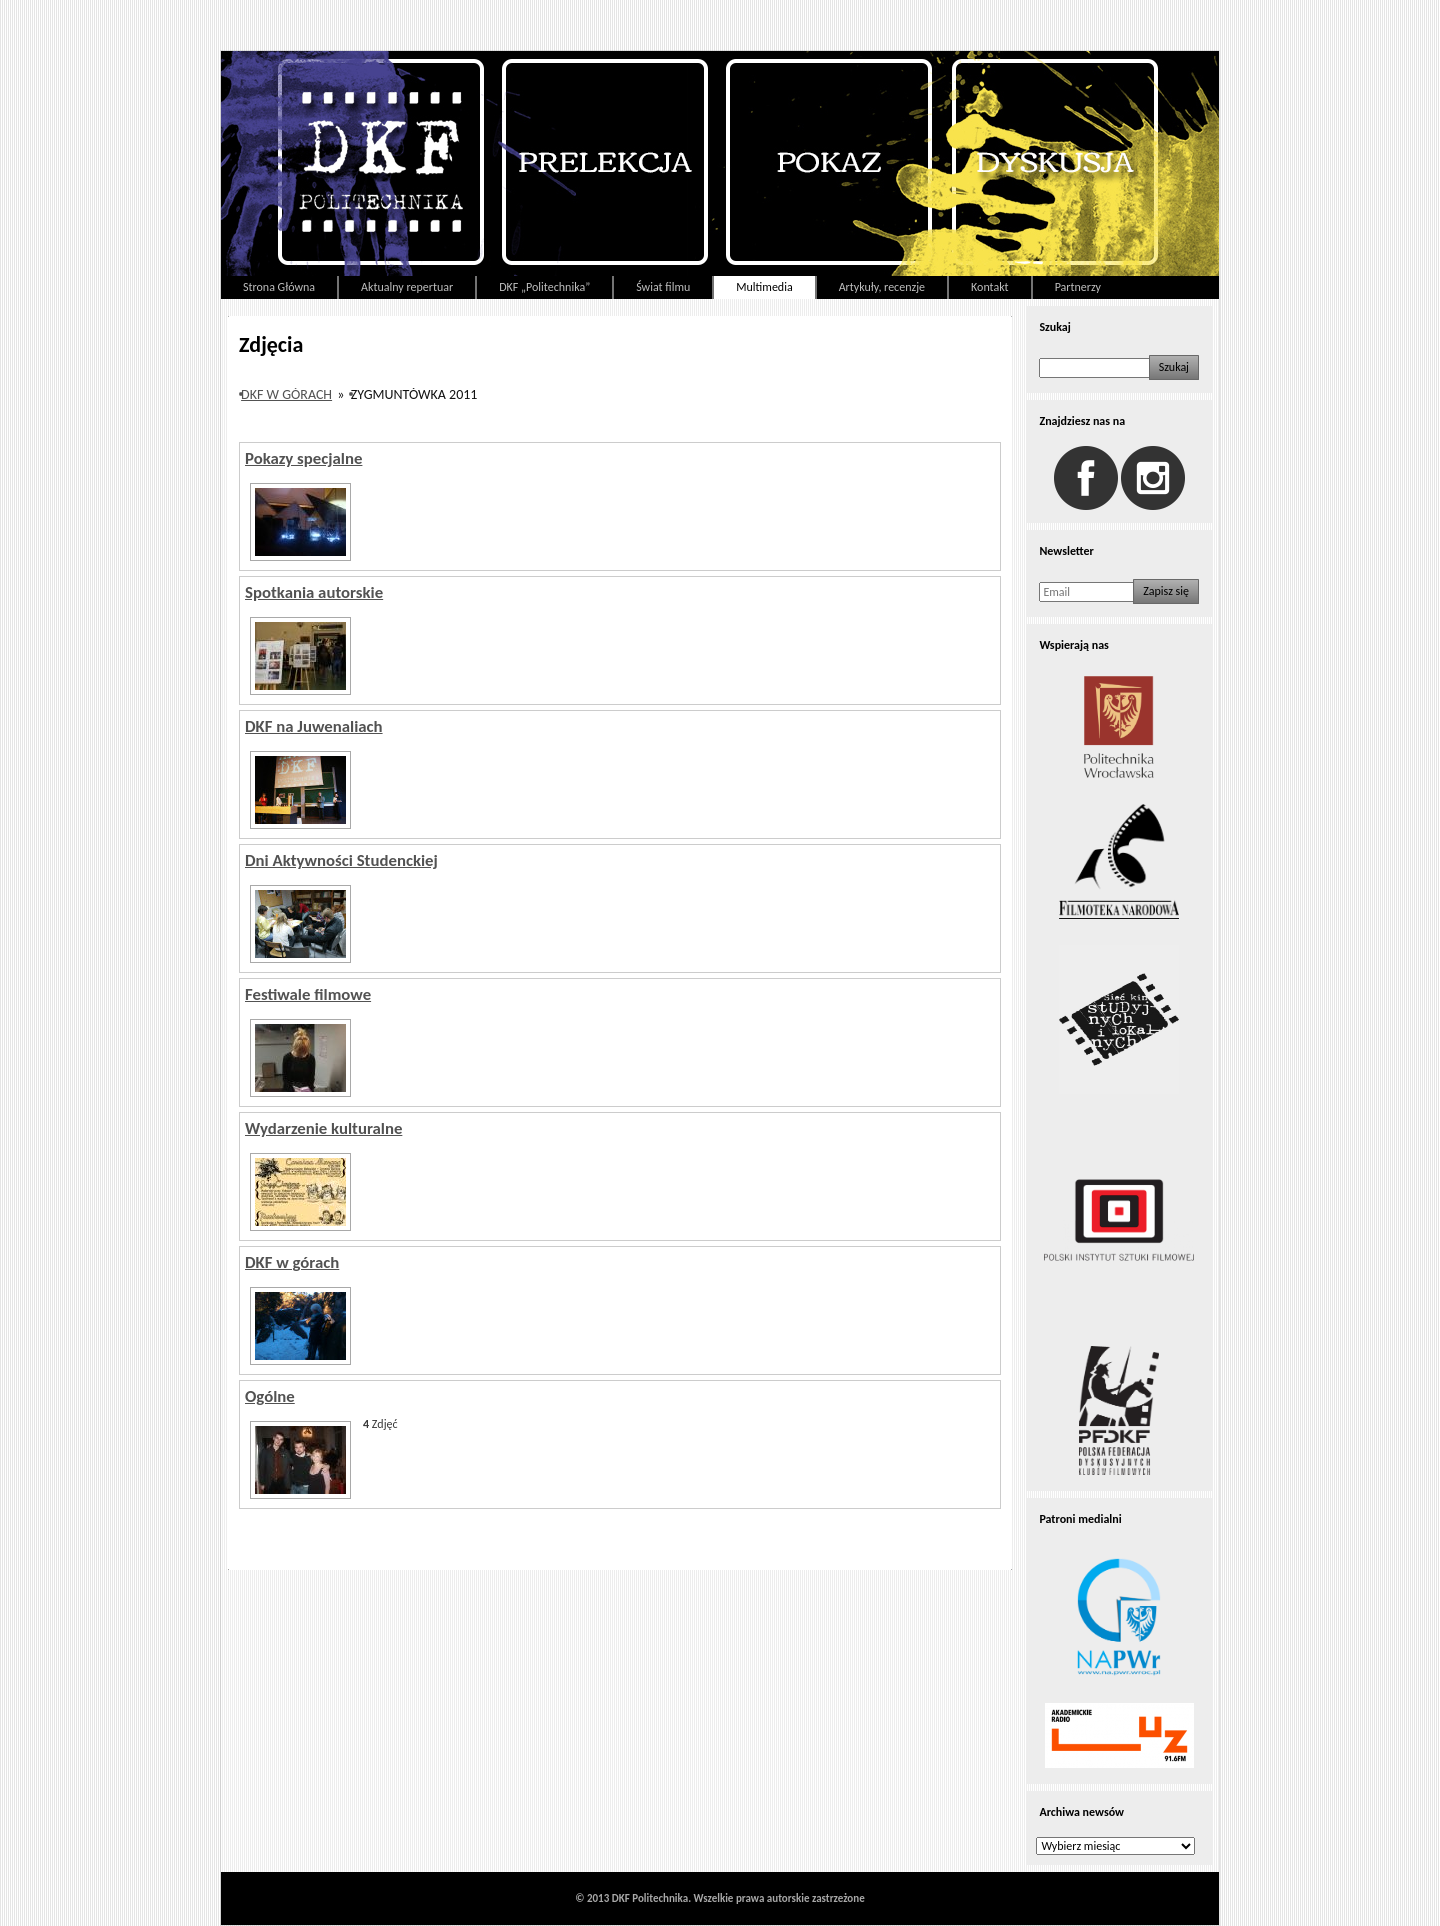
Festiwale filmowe (308, 994)
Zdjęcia (271, 344)
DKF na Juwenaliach (314, 726)
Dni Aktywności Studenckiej (341, 860)
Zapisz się (1166, 591)
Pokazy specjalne (303, 458)
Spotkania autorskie (314, 592)
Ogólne (270, 1396)
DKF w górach (286, 394)
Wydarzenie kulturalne (323, 1128)
